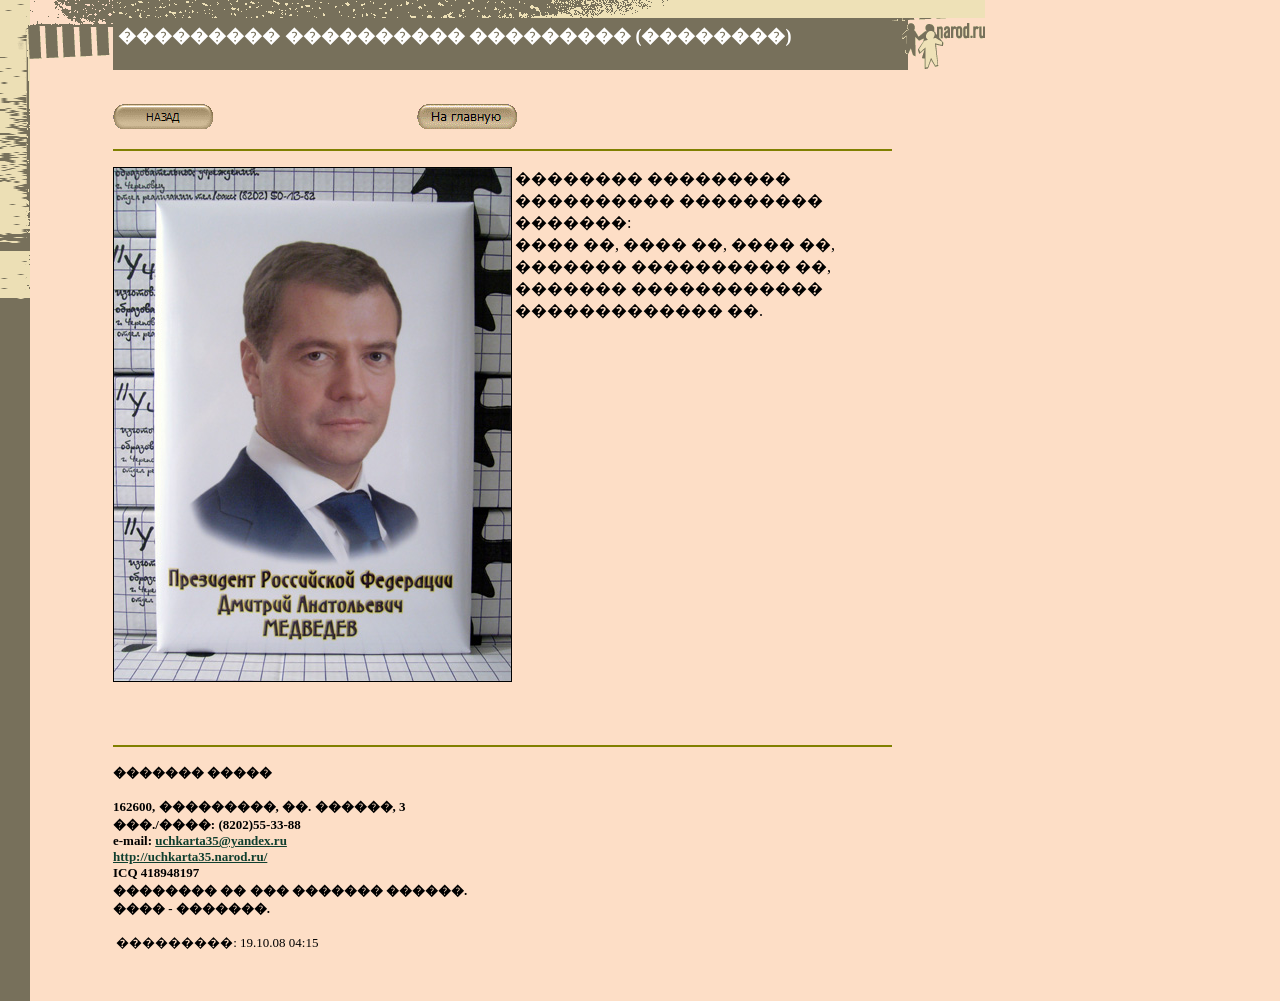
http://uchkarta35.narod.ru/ (190, 856)
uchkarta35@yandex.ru (221, 840)
